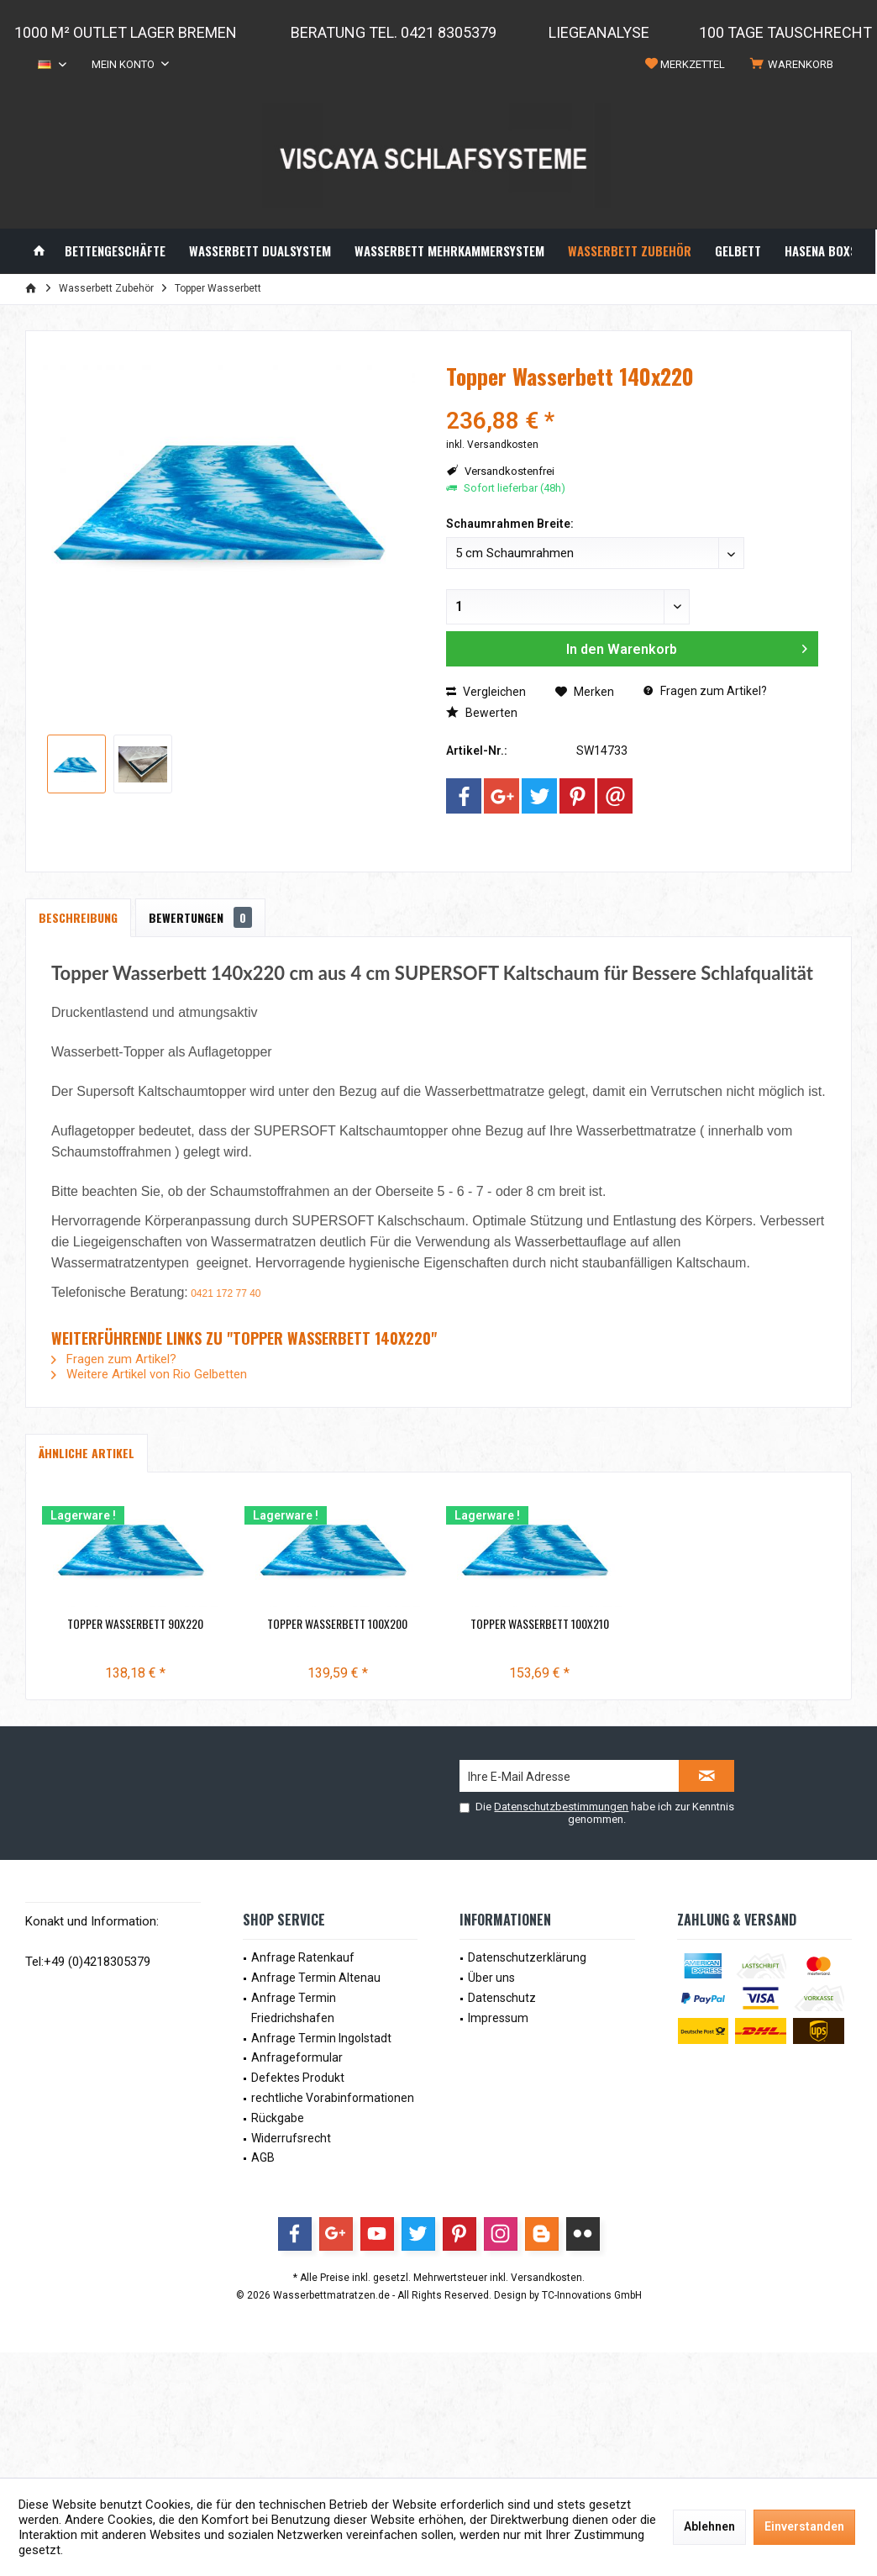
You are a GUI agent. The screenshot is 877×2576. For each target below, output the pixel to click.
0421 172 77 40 (225, 1293)
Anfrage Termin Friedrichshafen (293, 2008)
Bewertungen (200, 917)
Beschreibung (78, 917)
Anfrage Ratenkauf (302, 1957)
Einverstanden (804, 2526)
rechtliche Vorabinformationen (332, 2098)
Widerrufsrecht (291, 2138)
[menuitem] (795, 65)
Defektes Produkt (297, 2077)
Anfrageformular (297, 2057)
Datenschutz (502, 1997)
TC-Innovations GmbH (592, 2295)
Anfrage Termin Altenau (316, 1977)
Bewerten (481, 712)
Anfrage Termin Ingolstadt (321, 2038)
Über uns (491, 1977)
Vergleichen (486, 691)
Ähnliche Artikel (86, 1453)
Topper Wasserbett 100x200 (438, 1623)
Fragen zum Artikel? (705, 691)
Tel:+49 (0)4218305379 (87, 1961)
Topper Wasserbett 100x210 (707, 1623)
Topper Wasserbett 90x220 (169, 1623)
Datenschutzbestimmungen (561, 1806)
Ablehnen (709, 2526)
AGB (263, 2157)
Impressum (498, 2018)
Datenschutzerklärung (527, 1957)
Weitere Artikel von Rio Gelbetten (149, 1374)
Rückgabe (277, 2118)
